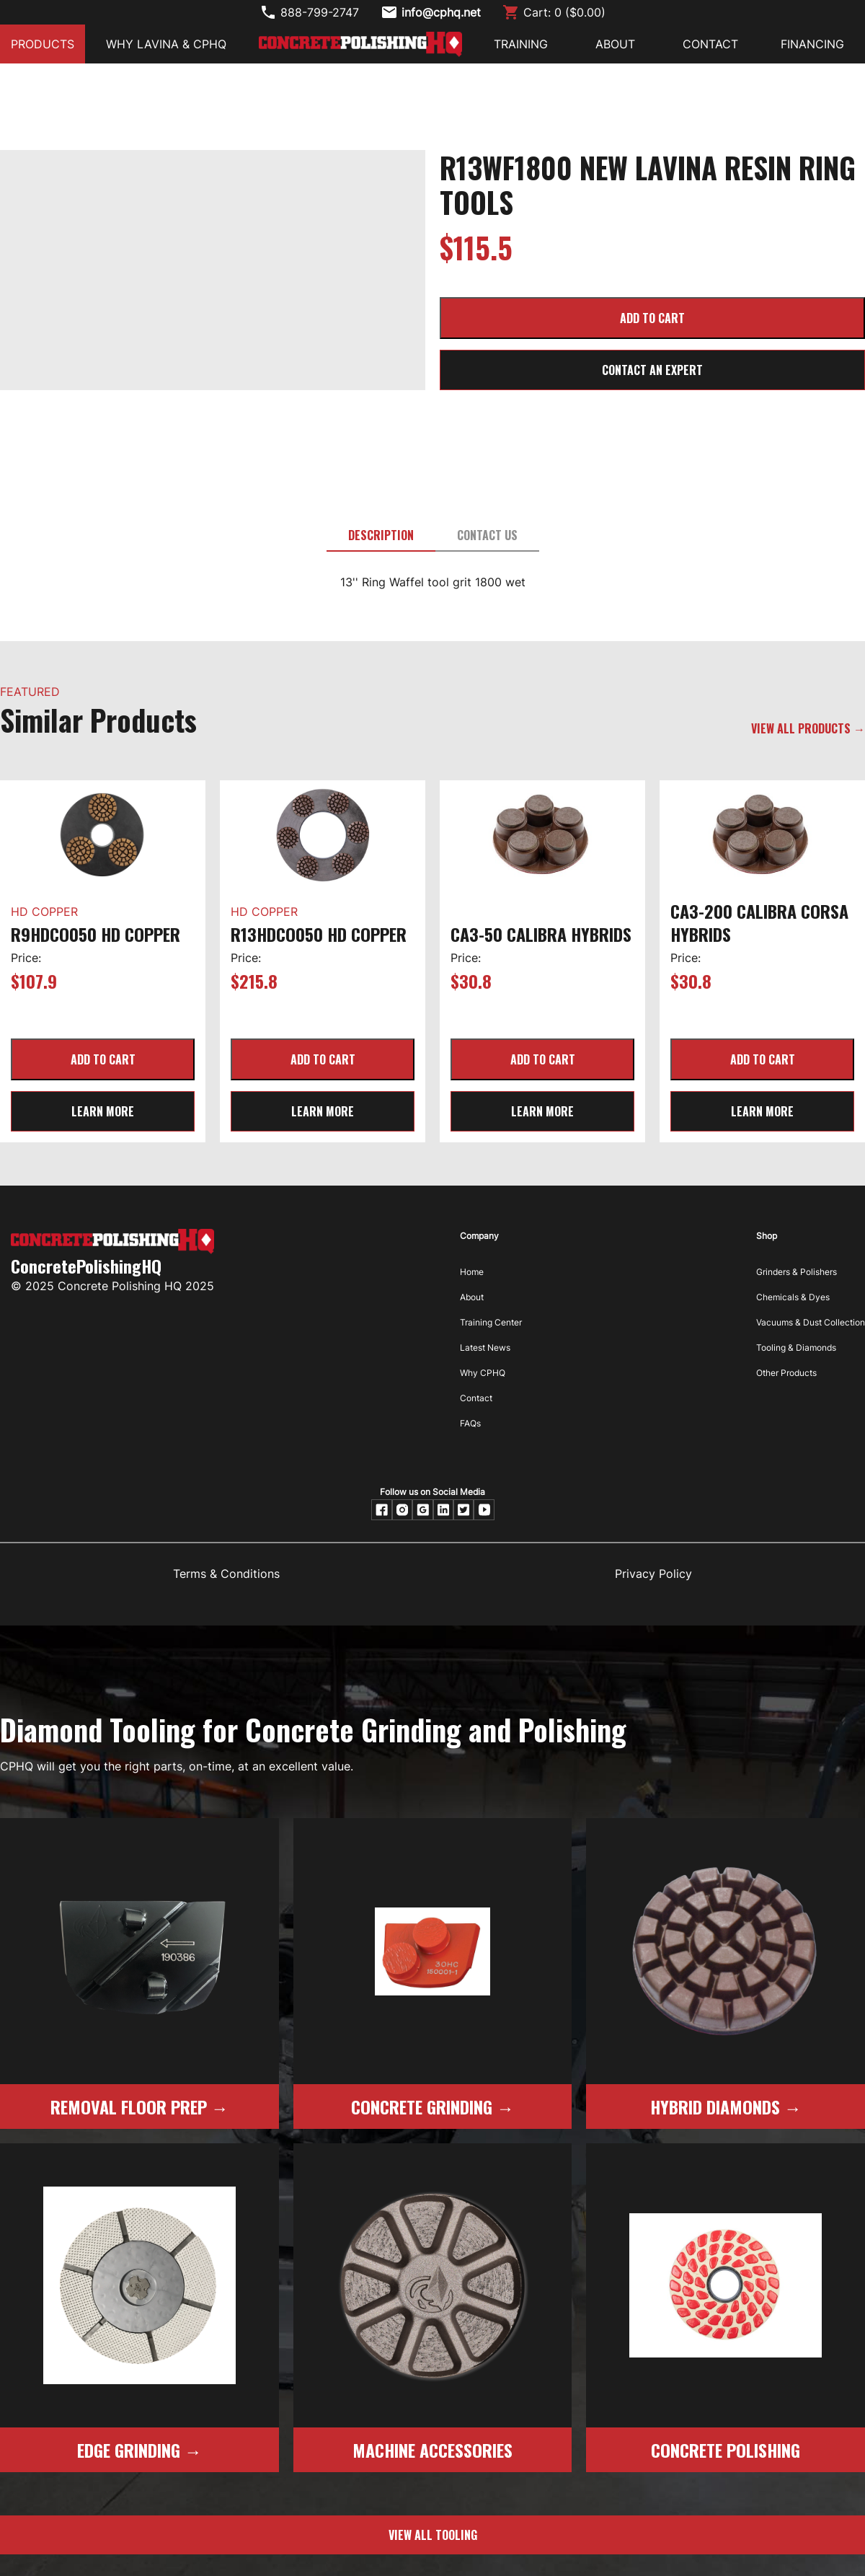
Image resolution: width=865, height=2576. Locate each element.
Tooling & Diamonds (796, 1347)
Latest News (485, 1347)
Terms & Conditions (226, 1573)
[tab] (381, 536)
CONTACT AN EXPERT (652, 370)
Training (521, 44)
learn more (102, 1111)
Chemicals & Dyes (793, 1297)
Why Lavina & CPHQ (166, 44)
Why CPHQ (482, 1372)
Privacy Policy (653, 1573)
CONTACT (710, 44)
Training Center (491, 1322)
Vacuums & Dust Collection (810, 1322)
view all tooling (433, 2535)
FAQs (470, 1423)
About (472, 1297)
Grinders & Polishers (796, 1271)
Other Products (786, 1372)
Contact (476, 1398)
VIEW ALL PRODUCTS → (808, 728)
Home (472, 1271)
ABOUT (615, 44)
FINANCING (812, 44)
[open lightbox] (212, 169)
